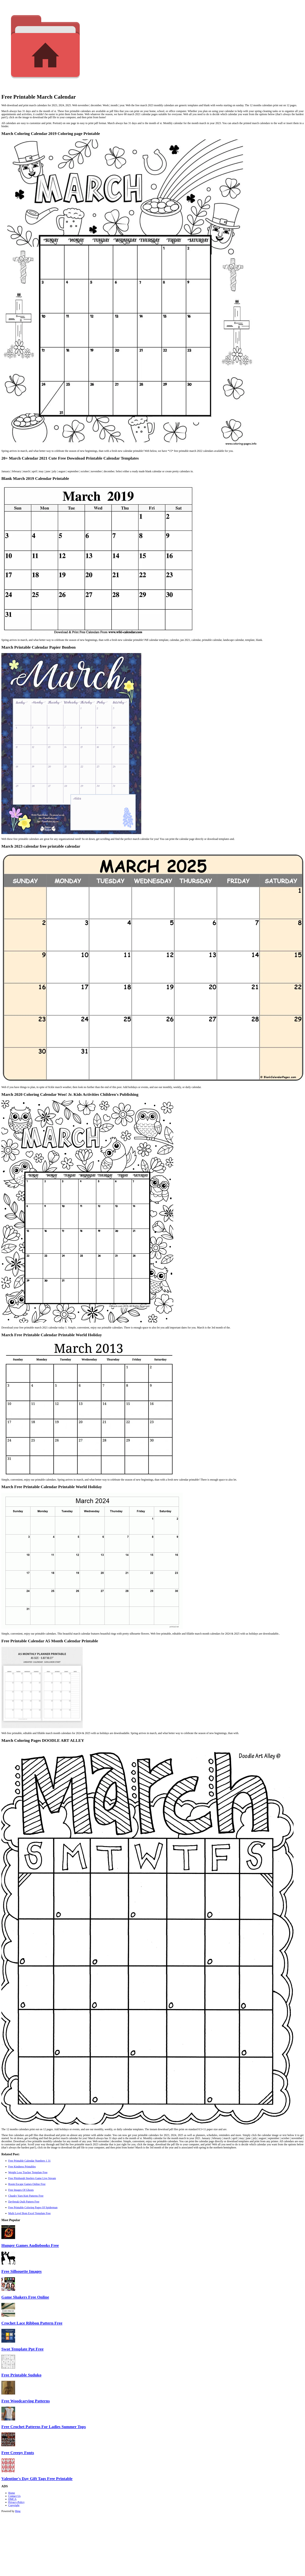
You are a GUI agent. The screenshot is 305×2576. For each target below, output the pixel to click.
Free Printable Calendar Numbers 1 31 (29, 2160)
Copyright (13, 2505)
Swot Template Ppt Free (22, 2349)
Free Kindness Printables (22, 2166)
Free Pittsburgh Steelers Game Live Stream (32, 2178)
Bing (17, 2511)
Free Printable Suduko (21, 2375)
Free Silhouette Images (21, 2271)
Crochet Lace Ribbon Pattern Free (31, 2323)
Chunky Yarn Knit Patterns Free (25, 2195)
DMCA (12, 2499)
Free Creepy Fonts (17, 2452)
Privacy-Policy (16, 2502)
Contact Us (14, 2496)
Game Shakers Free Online (25, 2297)
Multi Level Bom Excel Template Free (29, 2213)
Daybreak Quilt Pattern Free (23, 2201)
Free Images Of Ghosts (21, 2189)
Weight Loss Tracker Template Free (27, 2172)
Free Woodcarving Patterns (25, 2401)
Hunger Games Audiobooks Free (30, 2245)
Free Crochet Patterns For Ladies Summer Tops (43, 2426)
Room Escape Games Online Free (27, 2184)
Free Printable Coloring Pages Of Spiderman (33, 2207)
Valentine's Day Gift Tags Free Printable (37, 2478)
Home (11, 2492)
